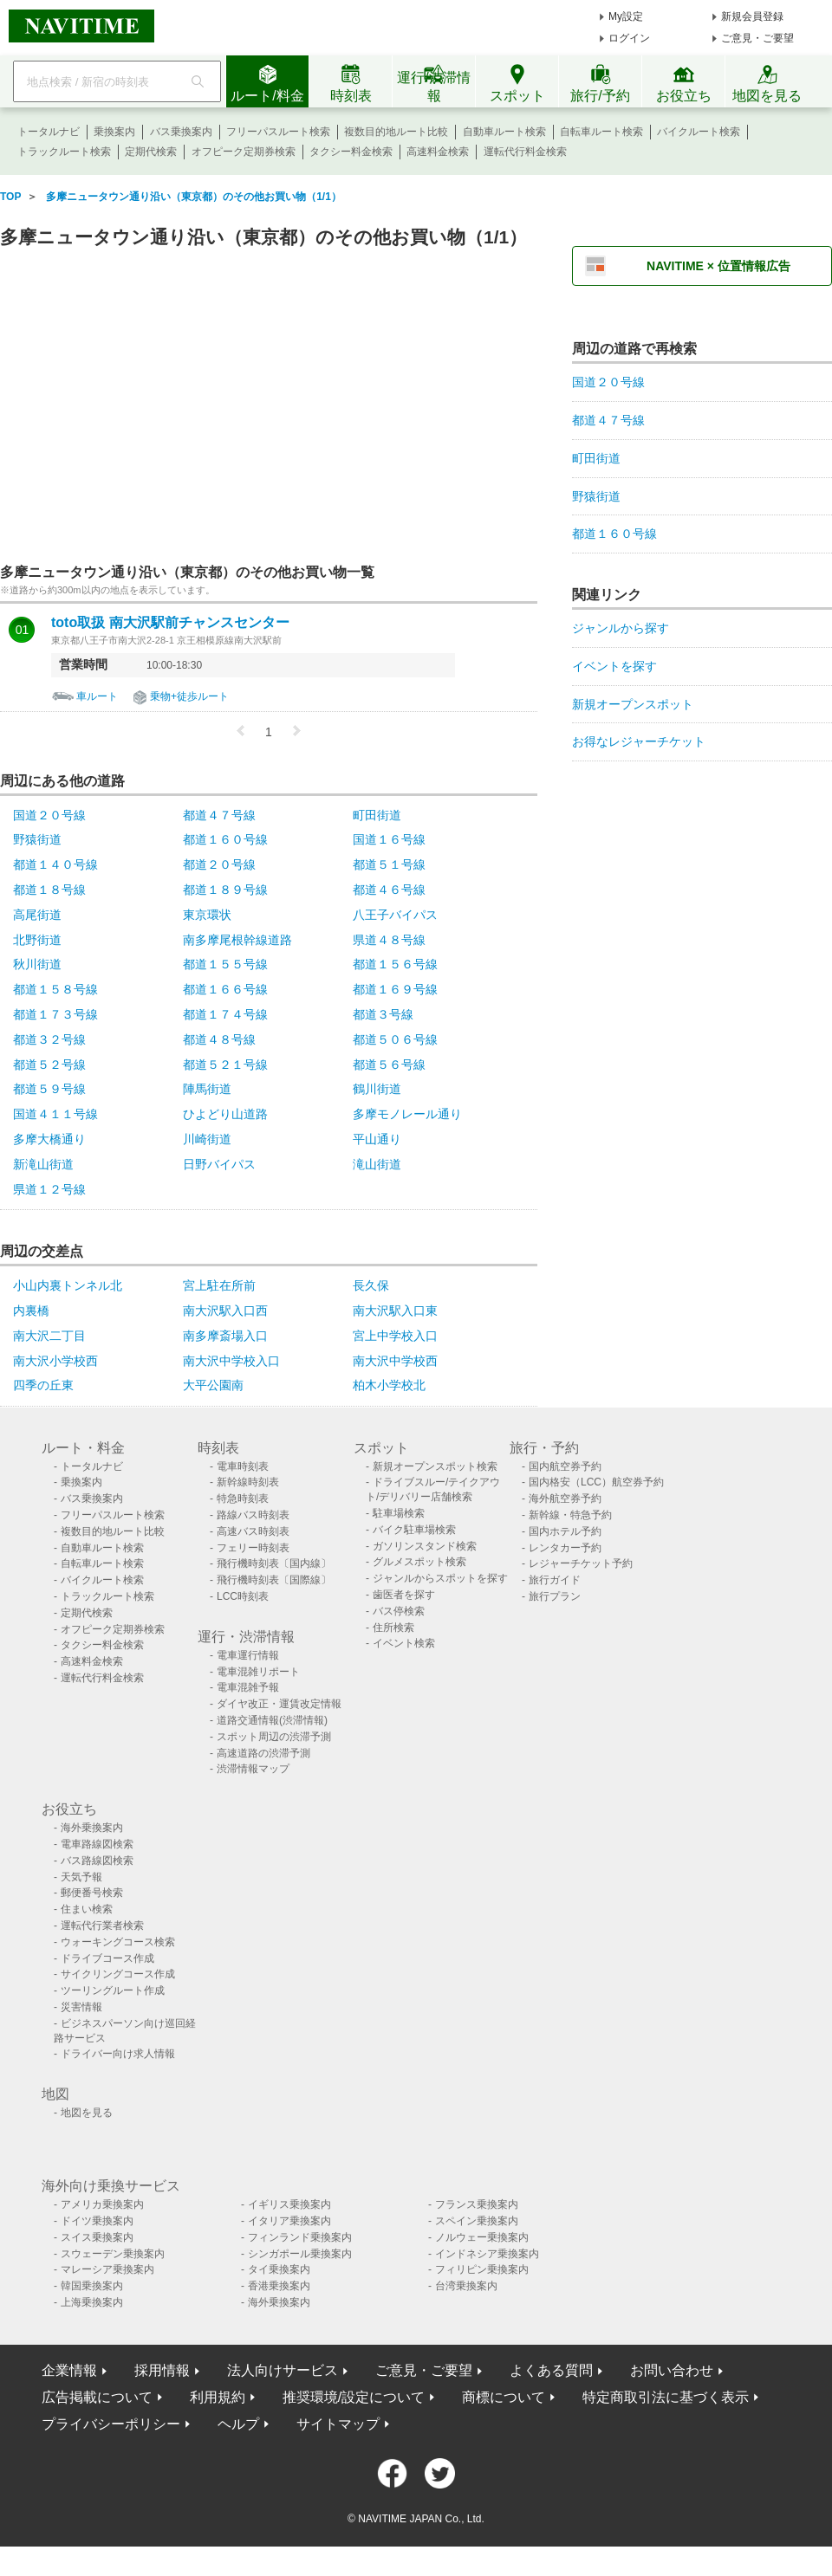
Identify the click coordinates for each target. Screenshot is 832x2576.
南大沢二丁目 (49, 1336)
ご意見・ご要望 (757, 38)
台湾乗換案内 (466, 2286)
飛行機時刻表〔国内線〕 (274, 1563)
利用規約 (217, 2397)
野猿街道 (37, 839)
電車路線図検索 (97, 1844)
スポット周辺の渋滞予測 (274, 1737)
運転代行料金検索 (525, 152)
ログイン (629, 38)
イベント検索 (404, 1643)
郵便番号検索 (92, 1893)
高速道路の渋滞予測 (263, 1753)
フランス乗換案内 (476, 2204)
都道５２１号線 (225, 1064)
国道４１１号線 (55, 1114)
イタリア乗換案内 (289, 2221)
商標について (503, 2397)
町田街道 (377, 815)
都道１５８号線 (55, 989)
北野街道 (37, 940)
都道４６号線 (389, 889)
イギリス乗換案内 (289, 2204)
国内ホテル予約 (565, 1531)
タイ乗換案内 (279, 2269)
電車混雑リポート (258, 1672)
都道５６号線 (389, 1064)
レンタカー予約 (565, 1548)
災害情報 (81, 2007)
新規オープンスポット (632, 704)
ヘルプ (238, 2424)
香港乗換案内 (279, 2286)
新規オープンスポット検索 (435, 1466)
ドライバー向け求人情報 (118, 2054)
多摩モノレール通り (407, 1114)
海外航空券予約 (565, 1498)
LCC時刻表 (243, 1596)
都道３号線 (383, 1014)
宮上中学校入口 (395, 1336)
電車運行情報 (248, 1655)
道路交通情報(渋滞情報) (272, 1720)
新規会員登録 (752, 16)
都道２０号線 (219, 864)
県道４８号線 (389, 940)
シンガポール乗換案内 (300, 2254)
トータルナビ (48, 132)
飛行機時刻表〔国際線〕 (274, 1580)
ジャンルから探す (620, 628)
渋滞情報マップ (253, 1769)
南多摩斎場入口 (225, 1336)
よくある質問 (551, 2370)
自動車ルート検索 (504, 132)
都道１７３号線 (55, 1014)
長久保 (371, 1285)
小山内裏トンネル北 (67, 1285)
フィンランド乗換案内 (300, 2237)
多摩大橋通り (49, 1139)
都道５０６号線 (395, 1039)
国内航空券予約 (565, 1466)
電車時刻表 (243, 1466)
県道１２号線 (49, 1189)
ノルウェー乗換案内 (482, 2237)
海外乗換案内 (92, 1828)
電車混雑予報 (248, 1687)
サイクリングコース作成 (118, 1974)
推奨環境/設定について (354, 2397)
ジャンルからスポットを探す (440, 1578)
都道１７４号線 (225, 1014)
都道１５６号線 (395, 964)
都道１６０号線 (225, 839)
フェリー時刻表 (253, 1548)
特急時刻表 (243, 1498)
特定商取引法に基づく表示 (665, 2397)
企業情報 (69, 2370)
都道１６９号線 (395, 989)
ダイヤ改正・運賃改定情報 (279, 1704)
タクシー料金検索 (351, 152)
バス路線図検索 (97, 1860)
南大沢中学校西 (395, 1361)
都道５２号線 (49, 1064)
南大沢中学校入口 (231, 1361)
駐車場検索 (399, 1513)
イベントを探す (614, 666)
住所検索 (393, 1627)
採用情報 (162, 2370)
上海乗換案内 (92, 2302)
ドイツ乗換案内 (97, 2221)
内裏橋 (31, 1310)
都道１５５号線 (225, 964)
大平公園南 (213, 1385)
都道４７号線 (219, 815)
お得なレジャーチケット (638, 741)
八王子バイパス (395, 915)
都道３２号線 (49, 1039)
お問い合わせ (671, 2370)
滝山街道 (377, 1164)
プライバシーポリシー (111, 2424)
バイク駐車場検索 (414, 1530)
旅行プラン (555, 1596)
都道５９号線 (49, 1089)
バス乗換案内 (181, 132)
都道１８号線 (49, 889)
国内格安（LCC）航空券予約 (596, 1482)
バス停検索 (399, 1611)
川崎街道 (207, 1139)
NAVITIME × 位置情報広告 (718, 266)
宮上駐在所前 (219, 1285)
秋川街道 (37, 964)
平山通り (377, 1139)
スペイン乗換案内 (476, 2221)
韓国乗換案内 (92, 2286)
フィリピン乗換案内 (482, 2269)
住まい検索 (87, 1909)
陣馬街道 (207, 1089)
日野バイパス (219, 1164)
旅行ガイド (555, 1580)
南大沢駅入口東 (395, 1310)
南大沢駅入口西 (225, 1310)
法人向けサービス (282, 2370)
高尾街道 (37, 915)
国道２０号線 (49, 815)
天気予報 (81, 1877)
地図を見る (87, 2113)
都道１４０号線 (55, 864)
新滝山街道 (43, 1164)
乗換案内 (114, 132)
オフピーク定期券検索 (244, 152)
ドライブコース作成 (107, 1958)
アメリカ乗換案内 (102, 2204)
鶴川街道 (377, 1089)
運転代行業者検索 (102, 1925)
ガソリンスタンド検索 (425, 1546)
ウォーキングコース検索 (118, 1942)
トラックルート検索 (64, 152)
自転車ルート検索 (601, 132)
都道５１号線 (389, 864)
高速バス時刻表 (253, 1531)
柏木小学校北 (389, 1385)
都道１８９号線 (225, 889)
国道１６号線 (389, 839)
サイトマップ (338, 2424)
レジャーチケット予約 (581, 1563)
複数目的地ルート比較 (396, 132)
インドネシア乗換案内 (487, 2254)
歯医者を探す (404, 1595)
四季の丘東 (43, 1385)
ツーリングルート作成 (113, 1990)
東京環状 (207, 915)
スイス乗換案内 (97, 2237)
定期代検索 (151, 152)
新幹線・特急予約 (570, 1515)
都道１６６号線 (225, 989)
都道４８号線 (219, 1039)
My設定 (625, 16)
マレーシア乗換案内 (107, 2269)
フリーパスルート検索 (278, 132)
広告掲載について (97, 2397)
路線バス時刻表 (253, 1515)
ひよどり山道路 (225, 1114)
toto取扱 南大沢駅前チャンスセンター (170, 623)
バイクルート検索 (698, 132)
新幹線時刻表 (248, 1482)
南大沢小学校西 (55, 1361)
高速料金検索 (437, 152)
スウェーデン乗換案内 (113, 2254)
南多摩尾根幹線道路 (237, 940)
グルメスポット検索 (419, 1562)
